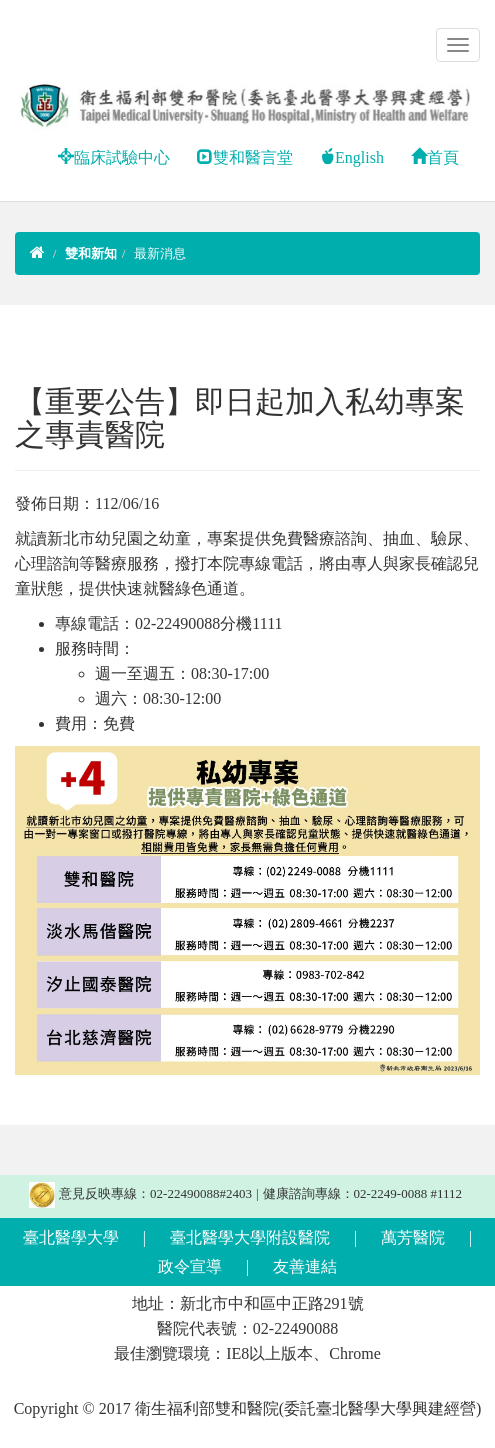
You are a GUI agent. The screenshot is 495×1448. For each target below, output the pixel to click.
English (351, 157)
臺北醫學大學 (71, 1237)
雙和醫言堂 (245, 157)
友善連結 (305, 1266)
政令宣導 (190, 1266)
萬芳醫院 (413, 1237)
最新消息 (160, 253)
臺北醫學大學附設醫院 (250, 1237)
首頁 (435, 157)
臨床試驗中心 (114, 157)
